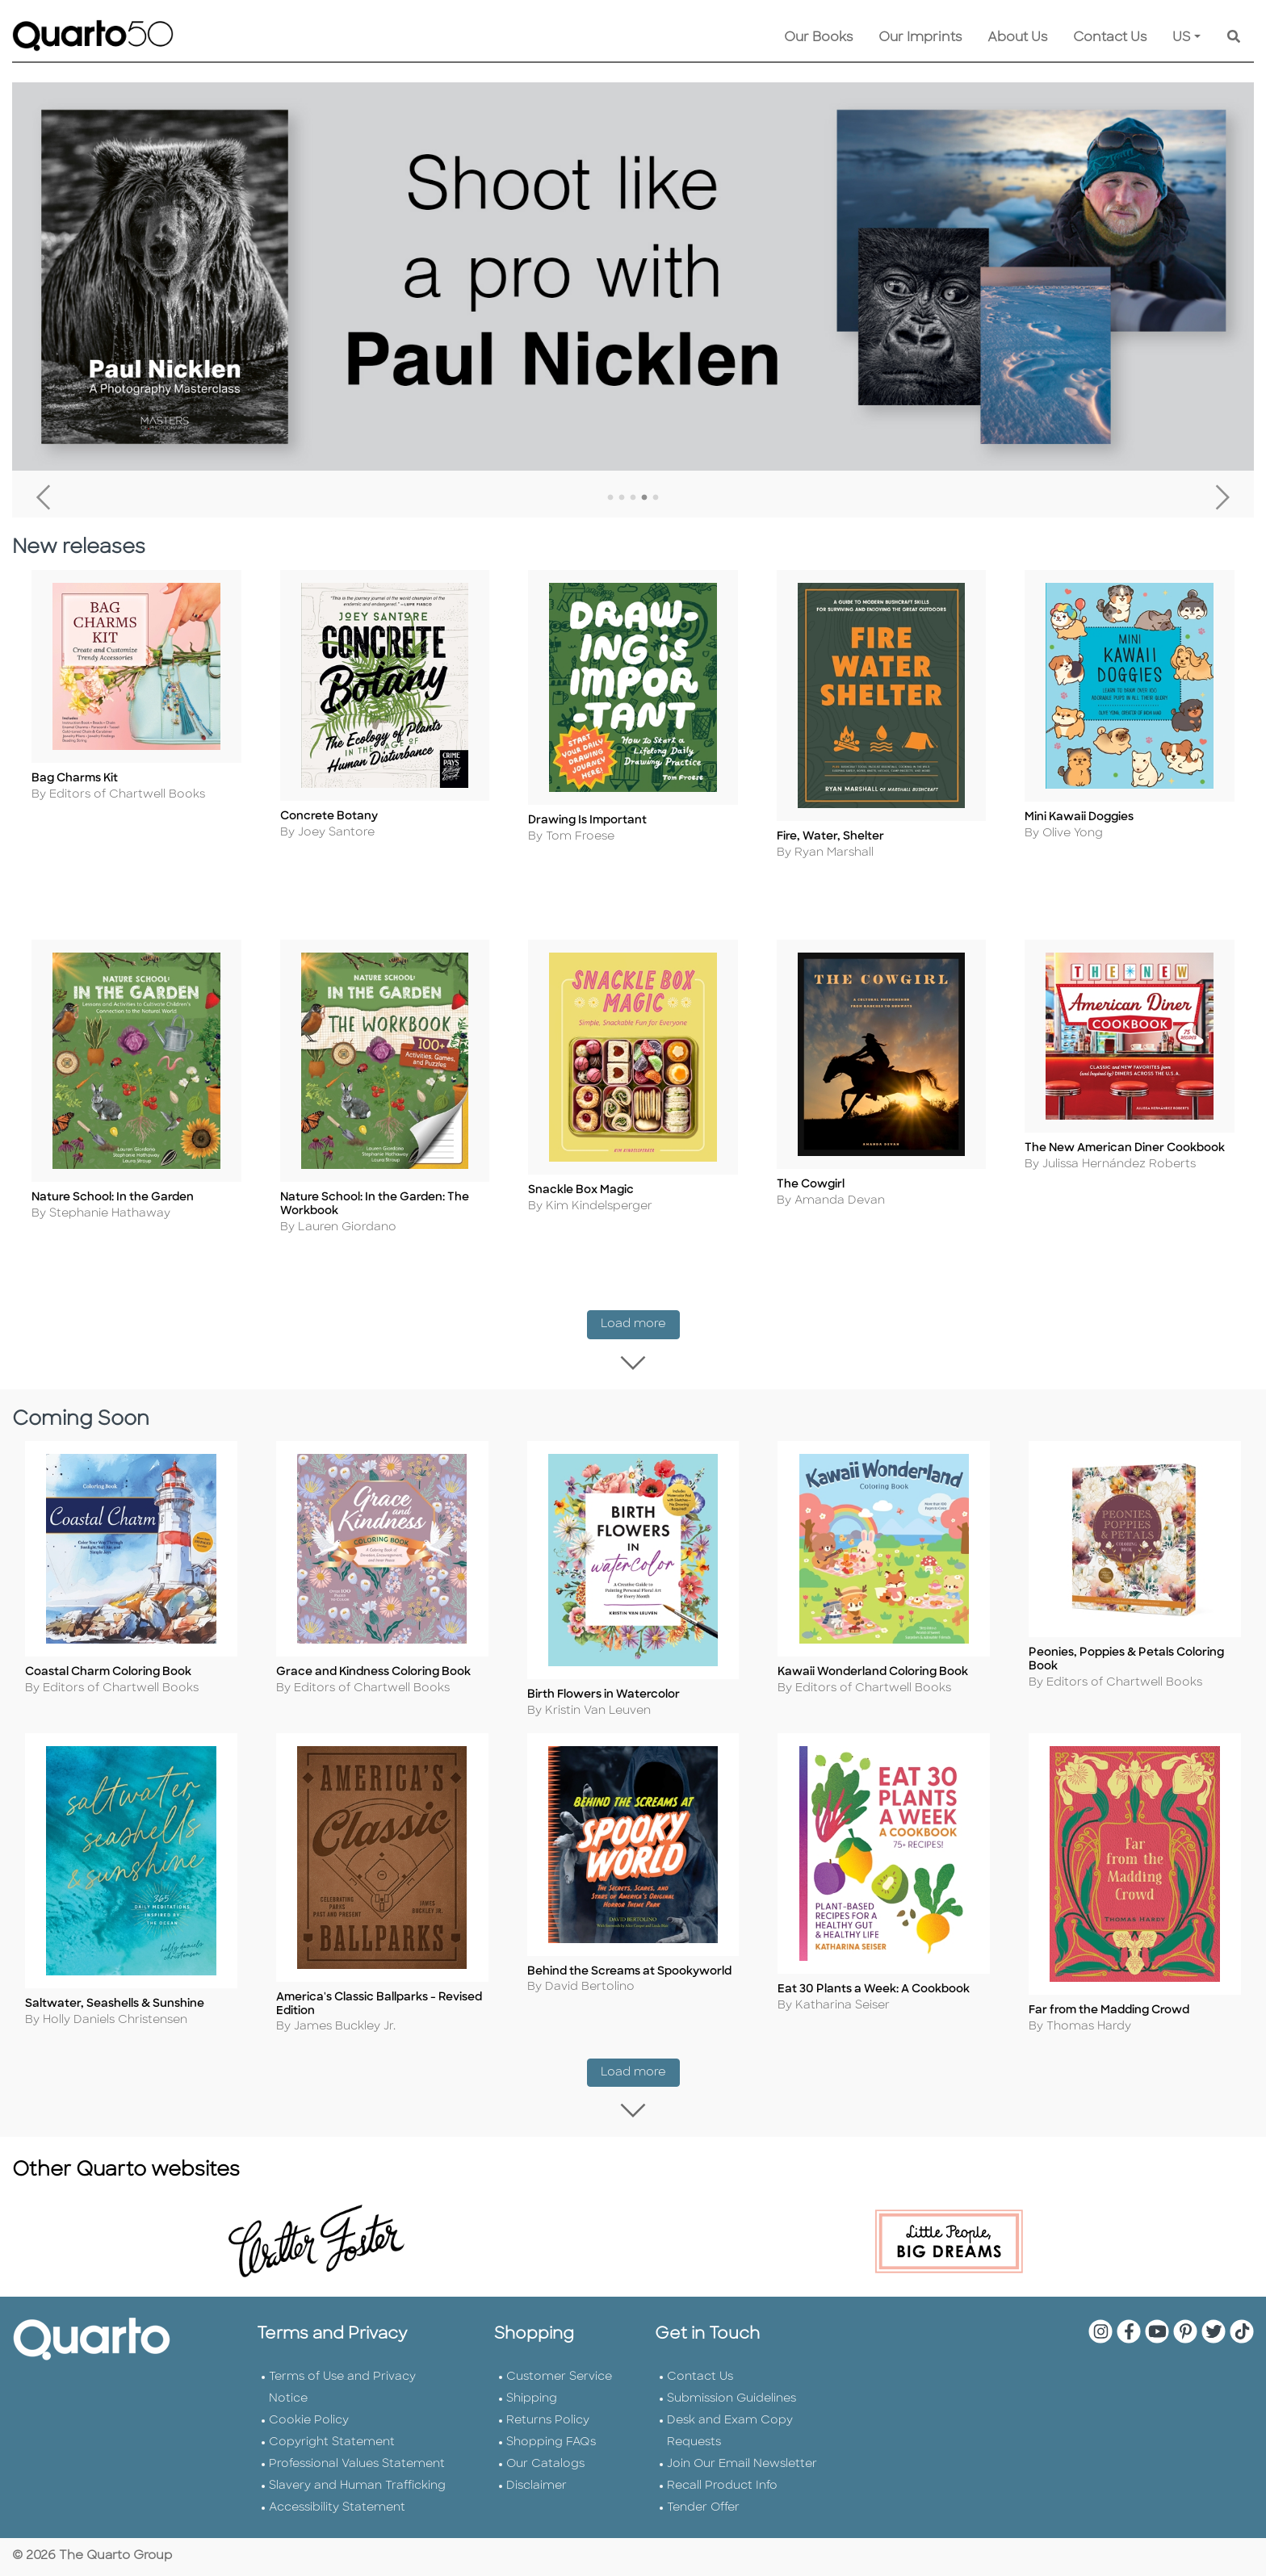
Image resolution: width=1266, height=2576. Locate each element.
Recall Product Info (722, 2484)
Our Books (818, 37)
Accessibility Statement (337, 2506)
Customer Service (559, 2375)
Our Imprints (920, 37)
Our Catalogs (545, 2463)
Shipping (531, 2397)
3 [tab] (633, 498)
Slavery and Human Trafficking (357, 2484)
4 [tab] (644, 498)
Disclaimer (536, 2484)
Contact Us (1110, 37)
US (1181, 37)
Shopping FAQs (551, 2441)
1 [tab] (610, 498)
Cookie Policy (309, 2419)
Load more (640, 1328)
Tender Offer (703, 2506)
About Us (1017, 37)
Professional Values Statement (357, 2463)
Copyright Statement (332, 2441)
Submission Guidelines (731, 2397)
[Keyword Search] (1233, 37)
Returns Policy (547, 2419)
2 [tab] (621, 498)
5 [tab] (655, 498)
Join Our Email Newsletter (742, 2463)
